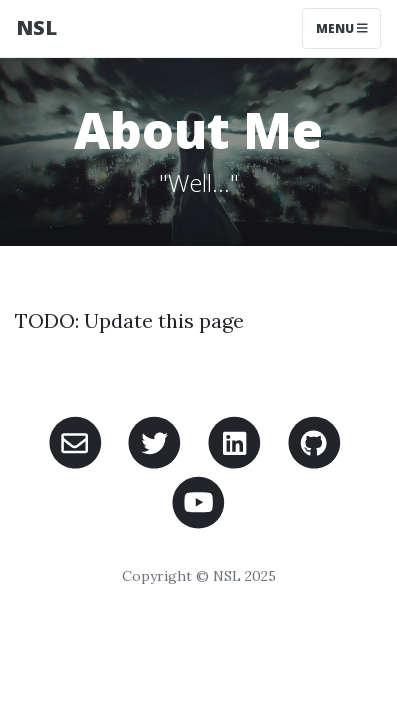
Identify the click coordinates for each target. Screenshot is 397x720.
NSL (36, 27)
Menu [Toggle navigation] (342, 28)
